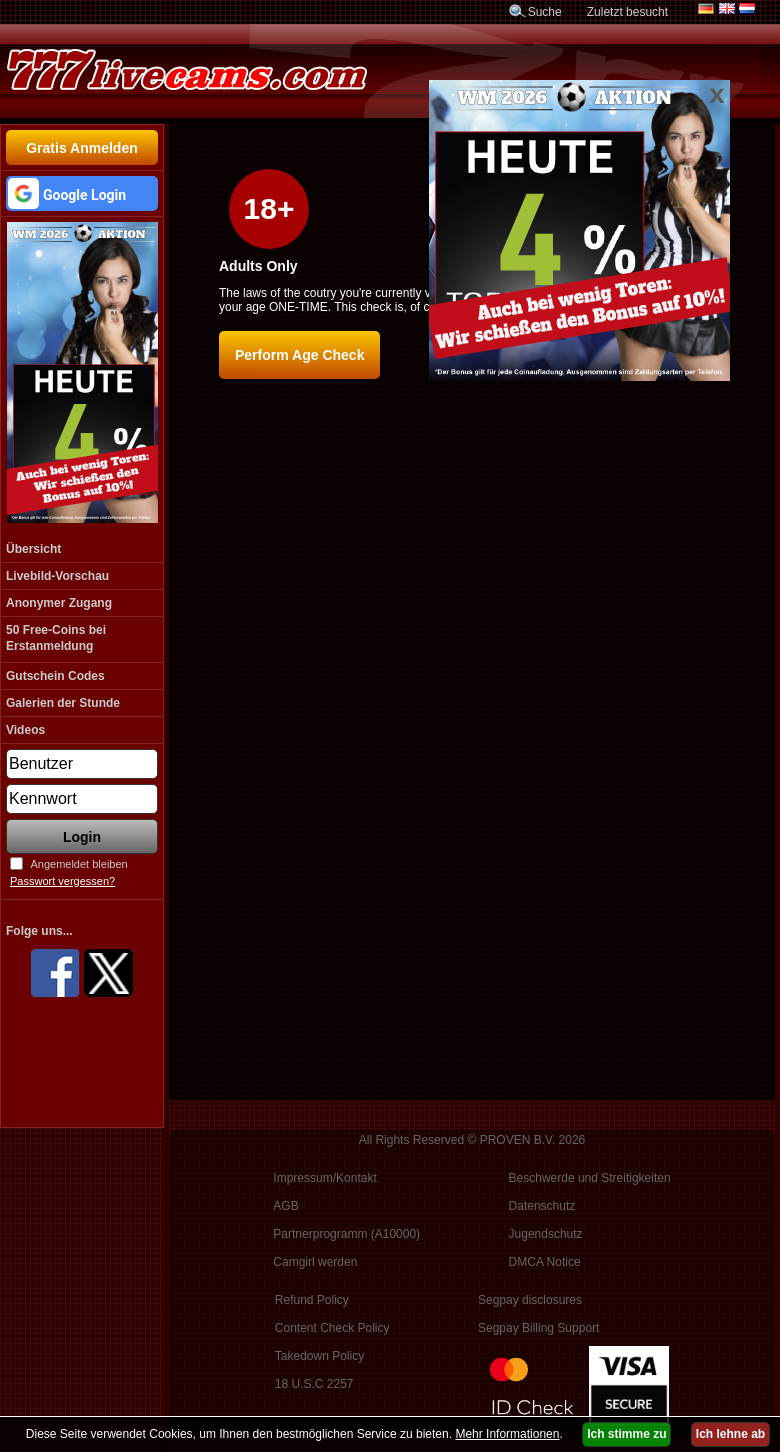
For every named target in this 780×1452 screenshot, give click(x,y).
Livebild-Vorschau (57, 576)
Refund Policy (312, 1300)
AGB (285, 1206)
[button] (82, 193)
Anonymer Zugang (59, 603)
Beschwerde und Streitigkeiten (590, 1178)
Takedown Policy (319, 1356)
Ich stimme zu (626, 1434)
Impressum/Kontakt (324, 1178)
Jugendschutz (546, 1234)
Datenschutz (542, 1206)
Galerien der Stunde (63, 703)
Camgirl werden (315, 1262)
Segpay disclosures (530, 1300)
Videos (25, 730)
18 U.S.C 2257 (314, 1384)
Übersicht (33, 549)
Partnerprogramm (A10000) (346, 1234)
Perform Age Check (299, 355)
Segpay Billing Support (538, 1328)
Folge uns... (39, 931)
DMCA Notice (545, 1262)
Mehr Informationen (507, 1434)
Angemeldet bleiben (78, 864)
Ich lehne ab (730, 1434)
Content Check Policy (332, 1328)
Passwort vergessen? (62, 881)
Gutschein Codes (55, 676)
